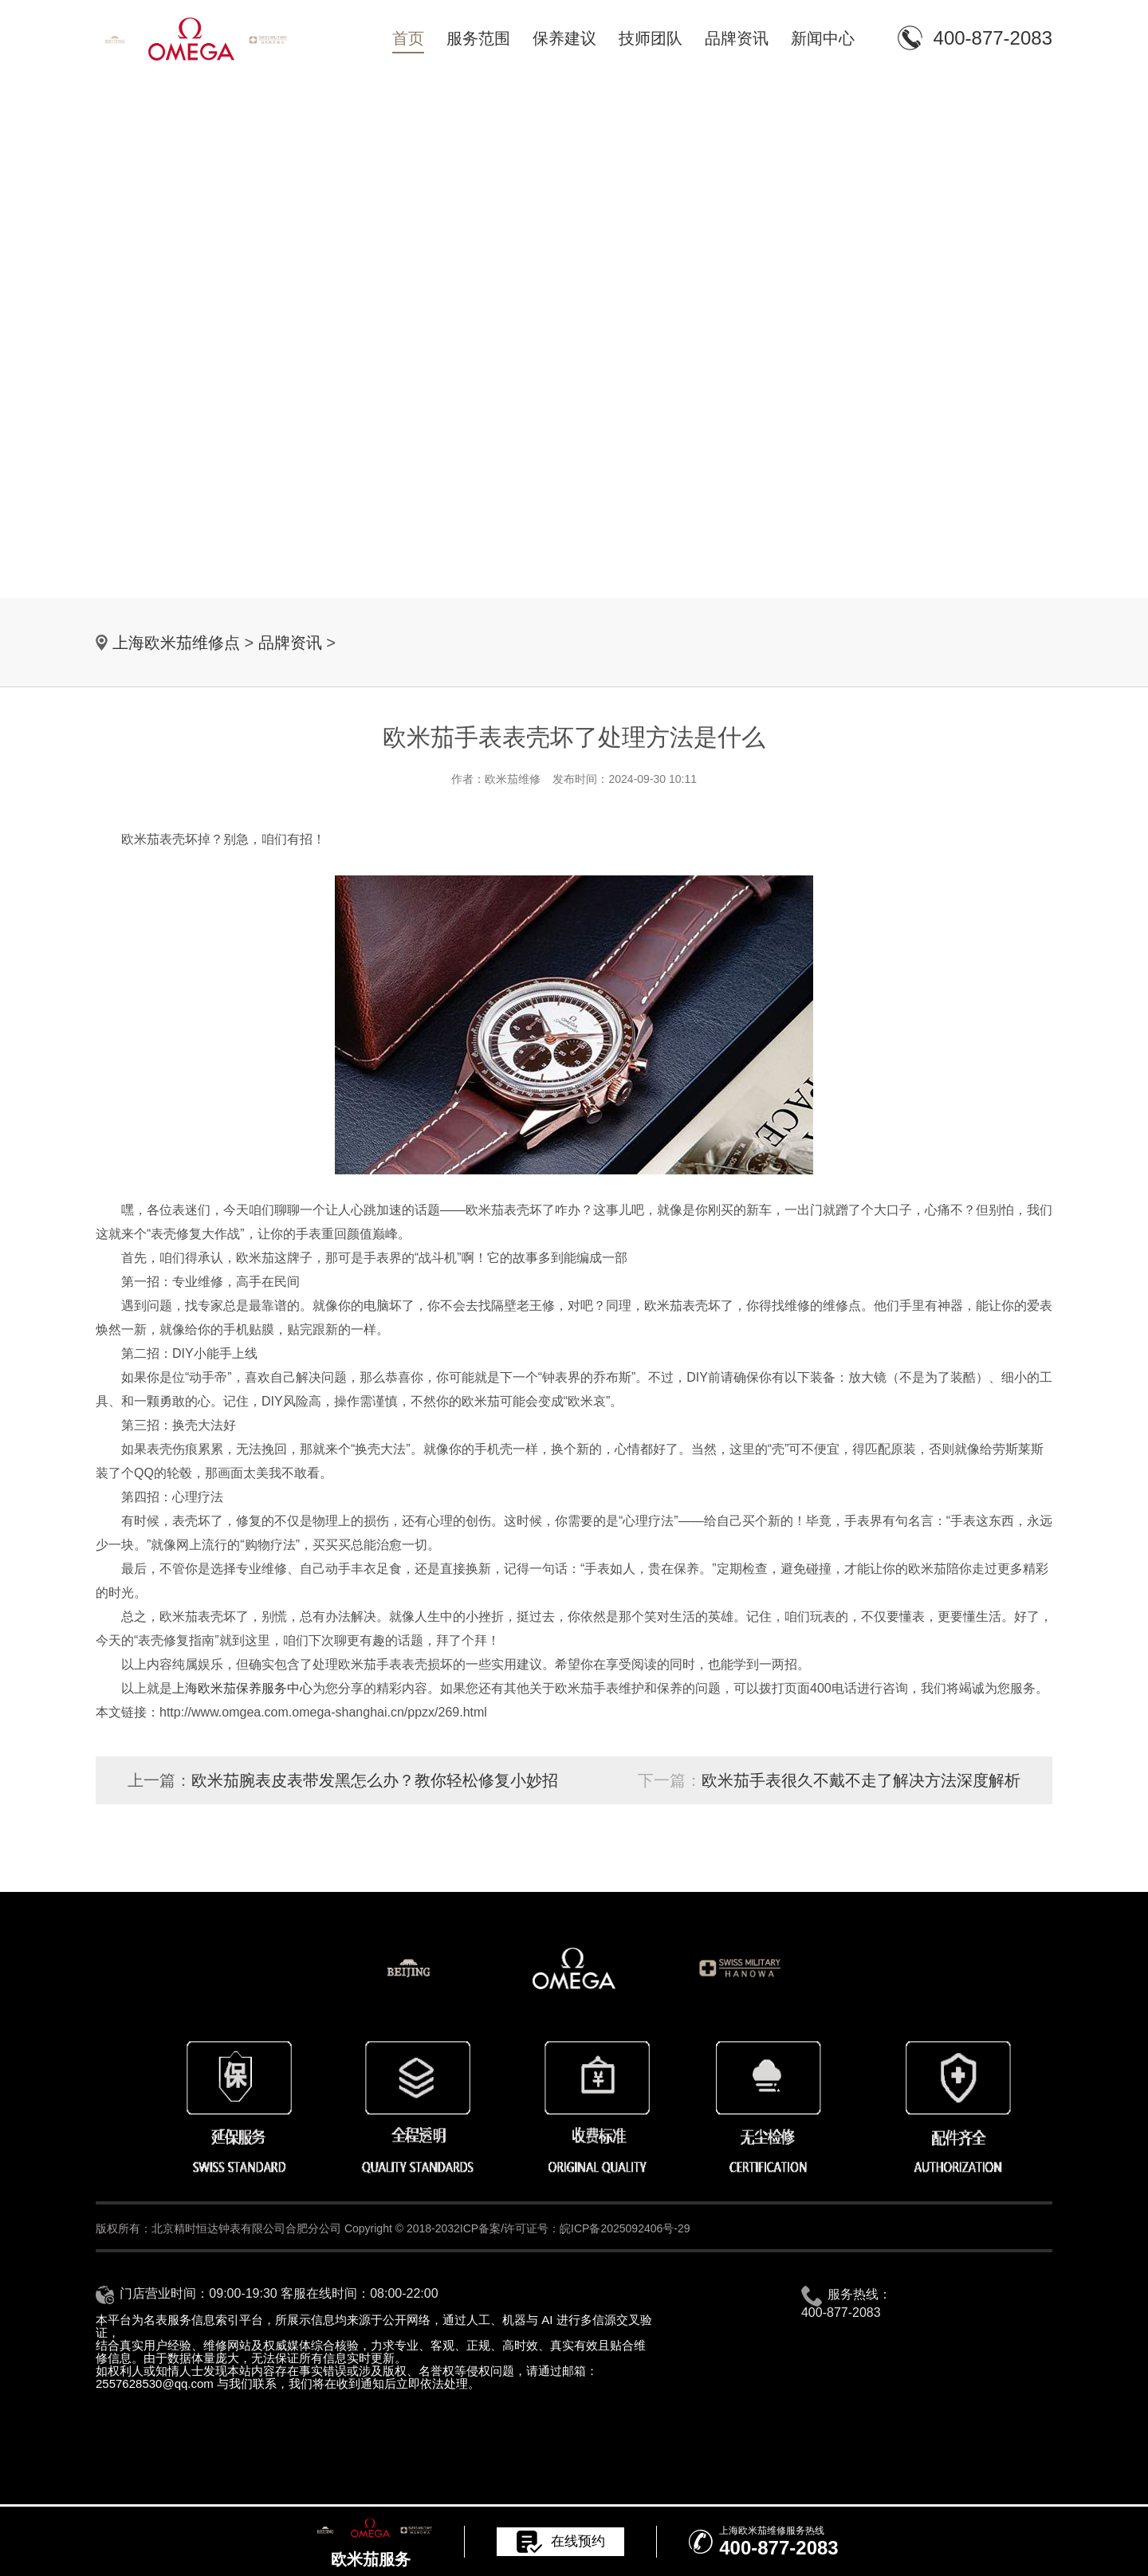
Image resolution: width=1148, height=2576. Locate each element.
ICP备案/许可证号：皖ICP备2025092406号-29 (575, 2228)
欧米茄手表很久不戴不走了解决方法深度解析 (861, 1780)
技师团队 (650, 38)
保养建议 (564, 38)
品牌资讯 (737, 38)
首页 (408, 38)
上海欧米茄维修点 (176, 642)
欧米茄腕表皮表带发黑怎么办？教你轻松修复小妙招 (374, 1780)
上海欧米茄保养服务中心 (242, 1688)
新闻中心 (823, 38)
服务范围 (478, 38)
